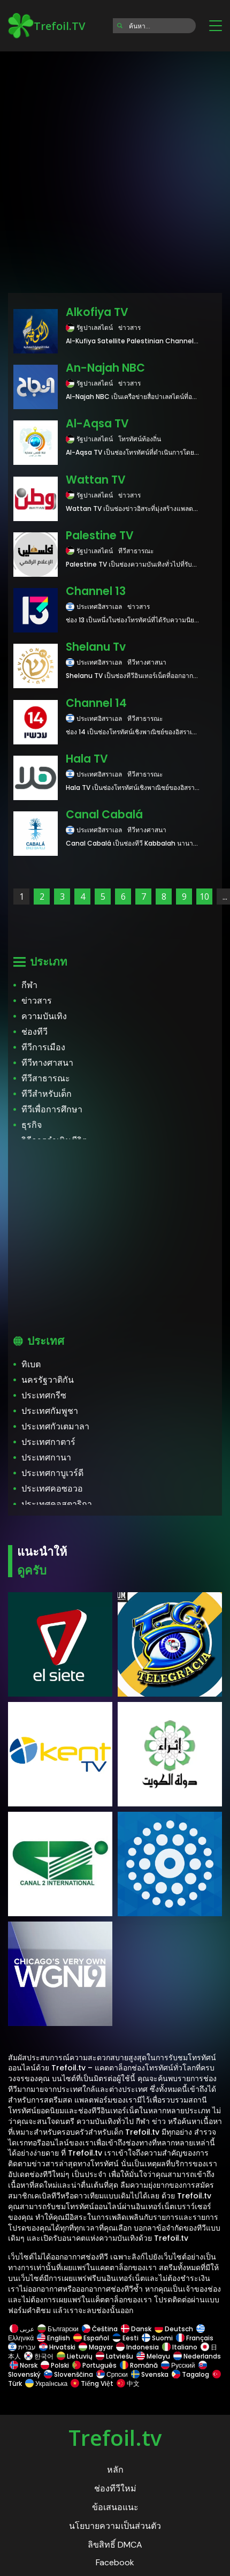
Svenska (149, 2374)
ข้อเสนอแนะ (115, 2507)
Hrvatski (57, 2347)
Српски (112, 2374)
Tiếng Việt (92, 2383)
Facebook (115, 2562)
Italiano (179, 2347)
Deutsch (174, 2328)
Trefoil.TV (46, 26)
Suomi (157, 2337)
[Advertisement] (115, 169)
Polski (55, 2365)
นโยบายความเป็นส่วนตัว (115, 2526)
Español (91, 2337)
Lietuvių (74, 2356)
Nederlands (196, 2356)
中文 (127, 2383)
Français (194, 2337)
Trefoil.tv (115, 2437)
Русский (178, 2365)
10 (204, 896)
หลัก (115, 2469)
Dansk (136, 2328)
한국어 (38, 2356)
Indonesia (137, 2347)
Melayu (153, 2356)
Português (94, 2365)
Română (138, 2365)
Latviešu (114, 2356)
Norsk (23, 2365)
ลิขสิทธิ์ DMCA (115, 2544)
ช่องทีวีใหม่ (115, 2488)
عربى (22, 2328)
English (53, 2337)
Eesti (125, 2337)
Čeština (99, 2328)
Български (58, 2328)
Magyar (95, 2347)
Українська (46, 2383)
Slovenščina (68, 2374)
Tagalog (190, 2374)
